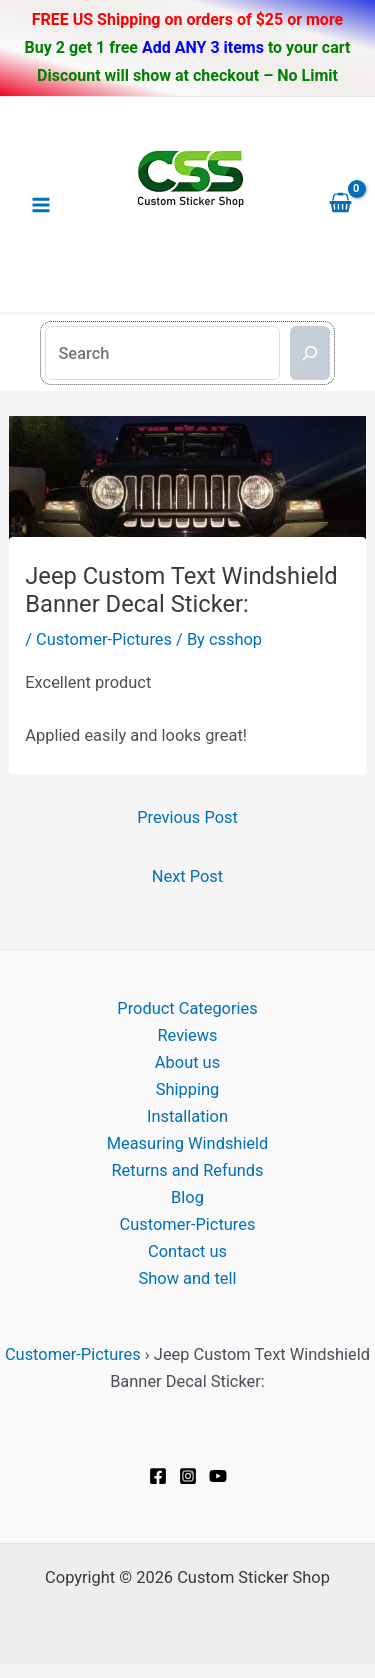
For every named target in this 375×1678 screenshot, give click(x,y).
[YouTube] (218, 1476)
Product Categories (187, 1008)
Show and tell (188, 1278)
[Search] (310, 353)
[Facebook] (158, 1476)
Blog (187, 1197)
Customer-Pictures (104, 639)
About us (187, 1062)
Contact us (187, 1251)
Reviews (187, 1035)
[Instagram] (188, 1476)
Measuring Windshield (188, 1143)
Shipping (187, 1089)
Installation (187, 1116)
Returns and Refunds (187, 1170)
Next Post (187, 876)
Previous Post (187, 817)
